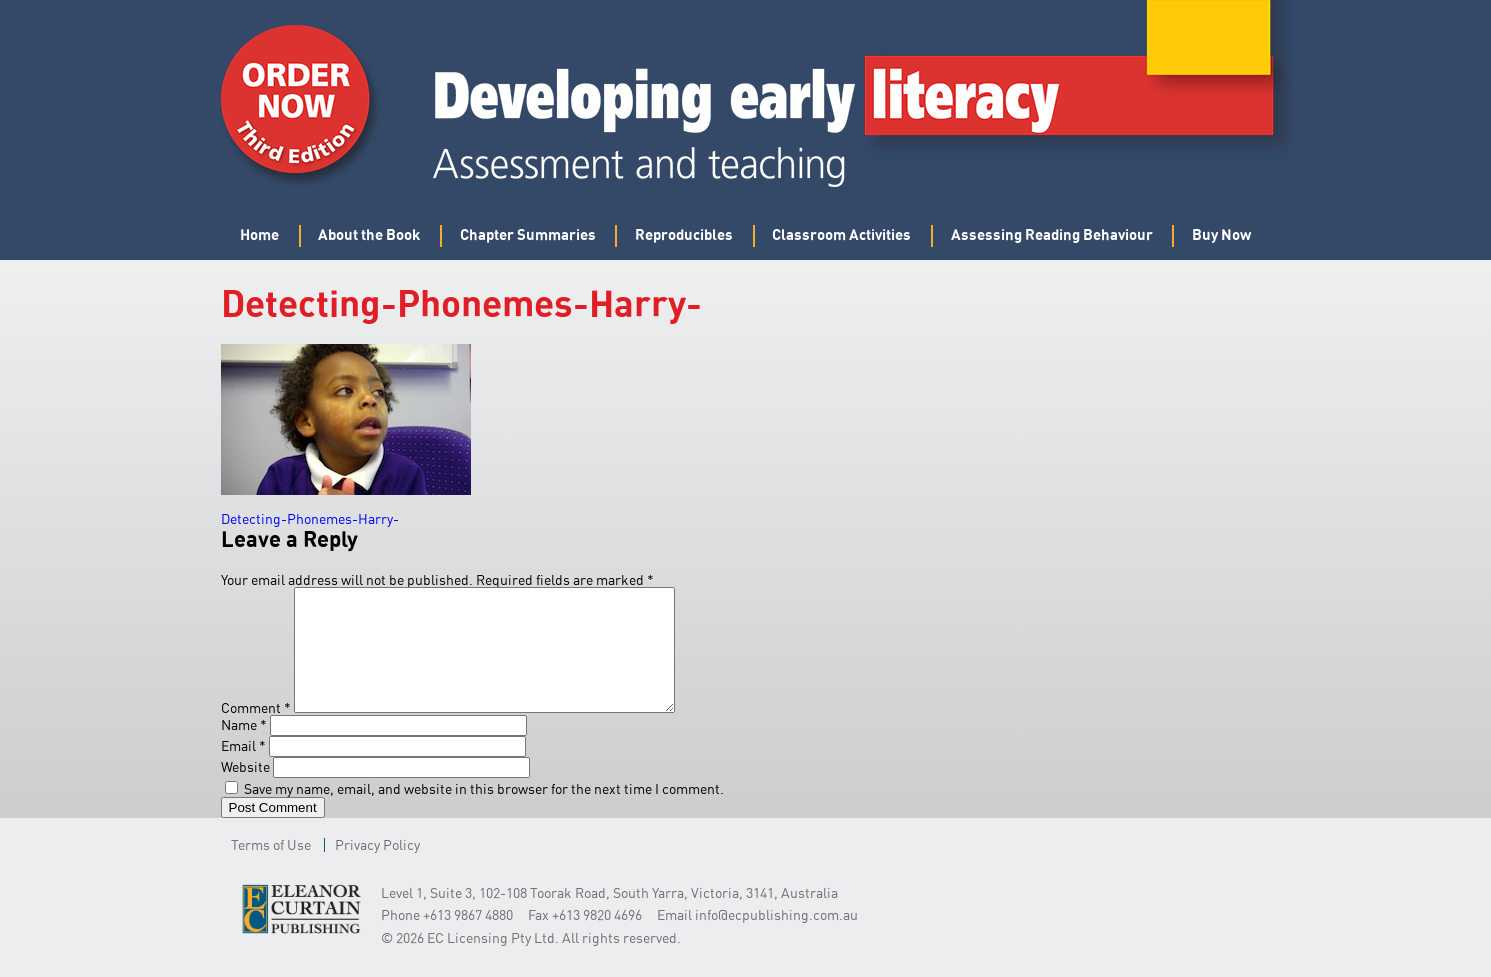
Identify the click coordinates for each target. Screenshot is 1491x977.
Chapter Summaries (528, 234)
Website (245, 790)
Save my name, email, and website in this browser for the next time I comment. (484, 812)
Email (243, 769)
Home (259, 234)
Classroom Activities (841, 234)
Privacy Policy (377, 868)
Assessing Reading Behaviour (1052, 234)
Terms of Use (271, 868)
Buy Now (1221, 234)
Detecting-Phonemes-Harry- (310, 518)
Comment (256, 731)
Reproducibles (684, 234)
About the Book (369, 234)
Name (244, 748)
